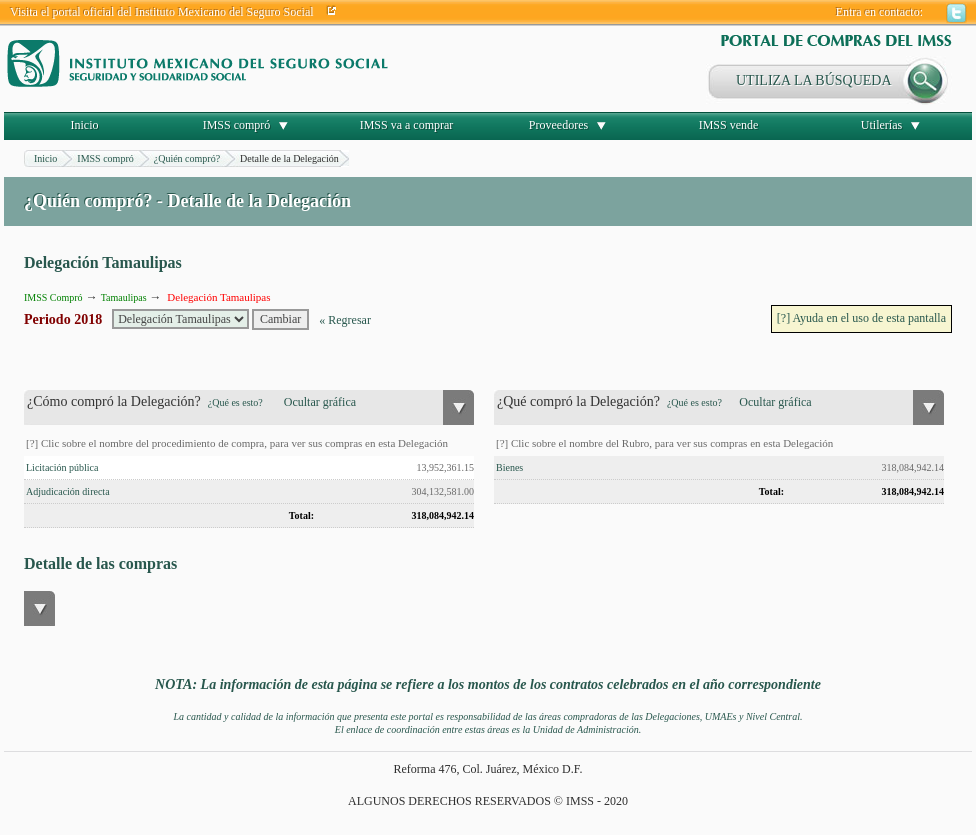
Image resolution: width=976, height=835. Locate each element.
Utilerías (881, 125)
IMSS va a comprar (407, 125)
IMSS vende (729, 125)
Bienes (509, 467)
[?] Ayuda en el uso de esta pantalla (861, 318)
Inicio (85, 125)
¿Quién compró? (187, 158)
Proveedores (558, 125)
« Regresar (345, 320)
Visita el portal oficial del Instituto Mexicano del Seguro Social (162, 12)
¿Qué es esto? (235, 402)
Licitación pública (62, 467)
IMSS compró (237, 125)
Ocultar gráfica (320, 402)
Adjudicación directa (68, 491)
